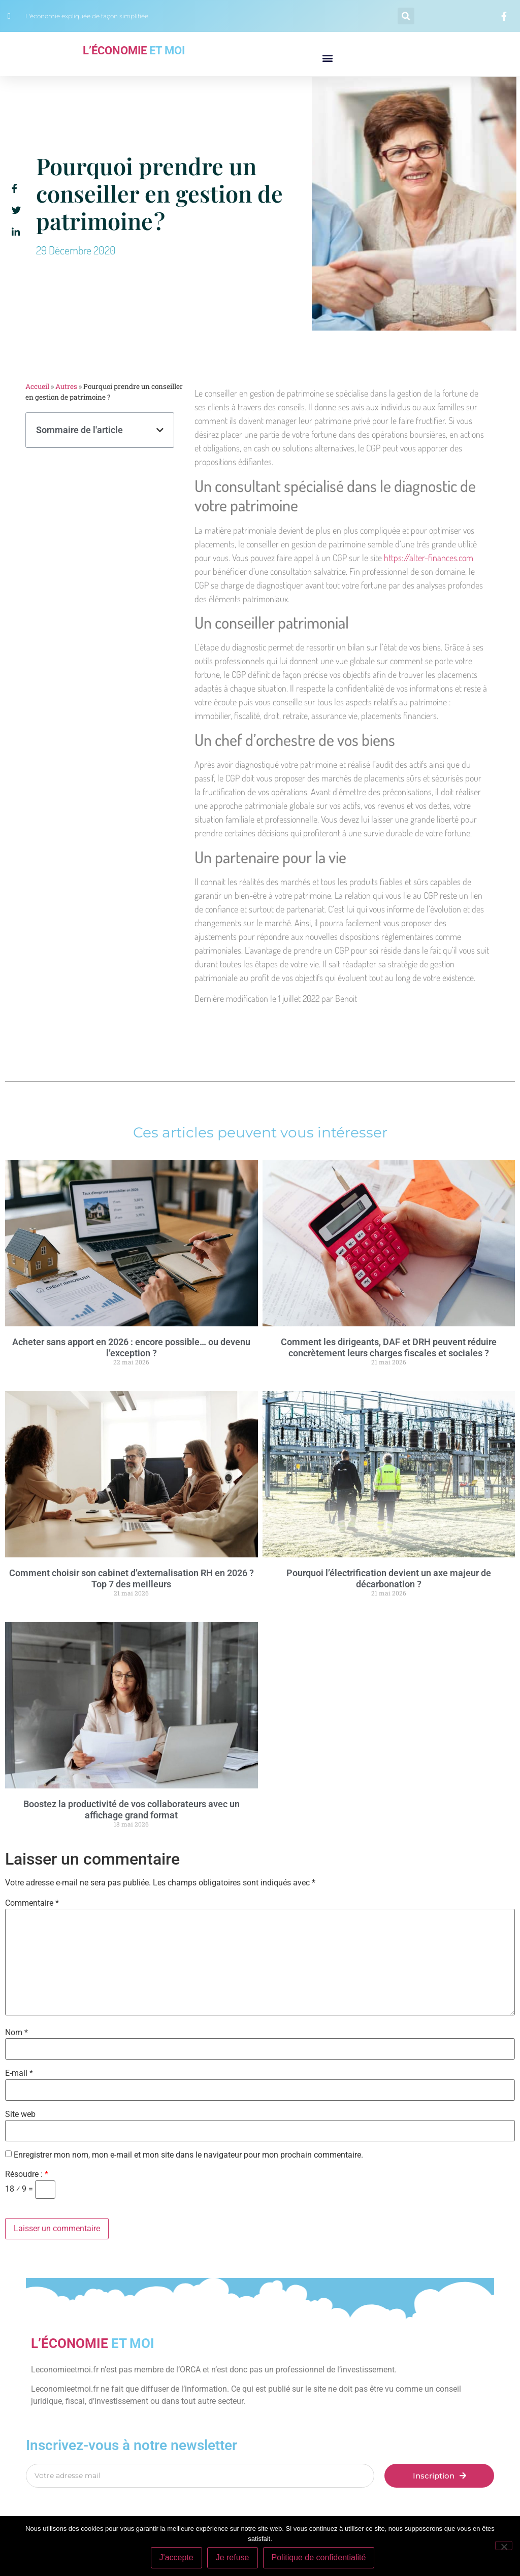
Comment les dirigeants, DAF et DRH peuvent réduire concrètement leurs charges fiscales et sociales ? (389, 1347)
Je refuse (232, 2557)
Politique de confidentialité (319, 2557)
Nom (16, 2033)
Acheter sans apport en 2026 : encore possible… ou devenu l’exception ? (131, 1347)
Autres (66, 386)
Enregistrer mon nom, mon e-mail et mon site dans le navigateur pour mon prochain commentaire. (188, 2155)
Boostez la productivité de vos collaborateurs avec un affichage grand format (131, 1809)
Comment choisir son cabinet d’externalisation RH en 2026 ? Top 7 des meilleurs (131, 1578)
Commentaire (32, 1903)
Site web (20, 2114)
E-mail (19, 2073)
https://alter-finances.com (428, 557)
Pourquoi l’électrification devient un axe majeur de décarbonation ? (388, 1578)
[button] (406, 16)
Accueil (37, 386)
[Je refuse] (503, 2545)
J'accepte (176, 2557)
